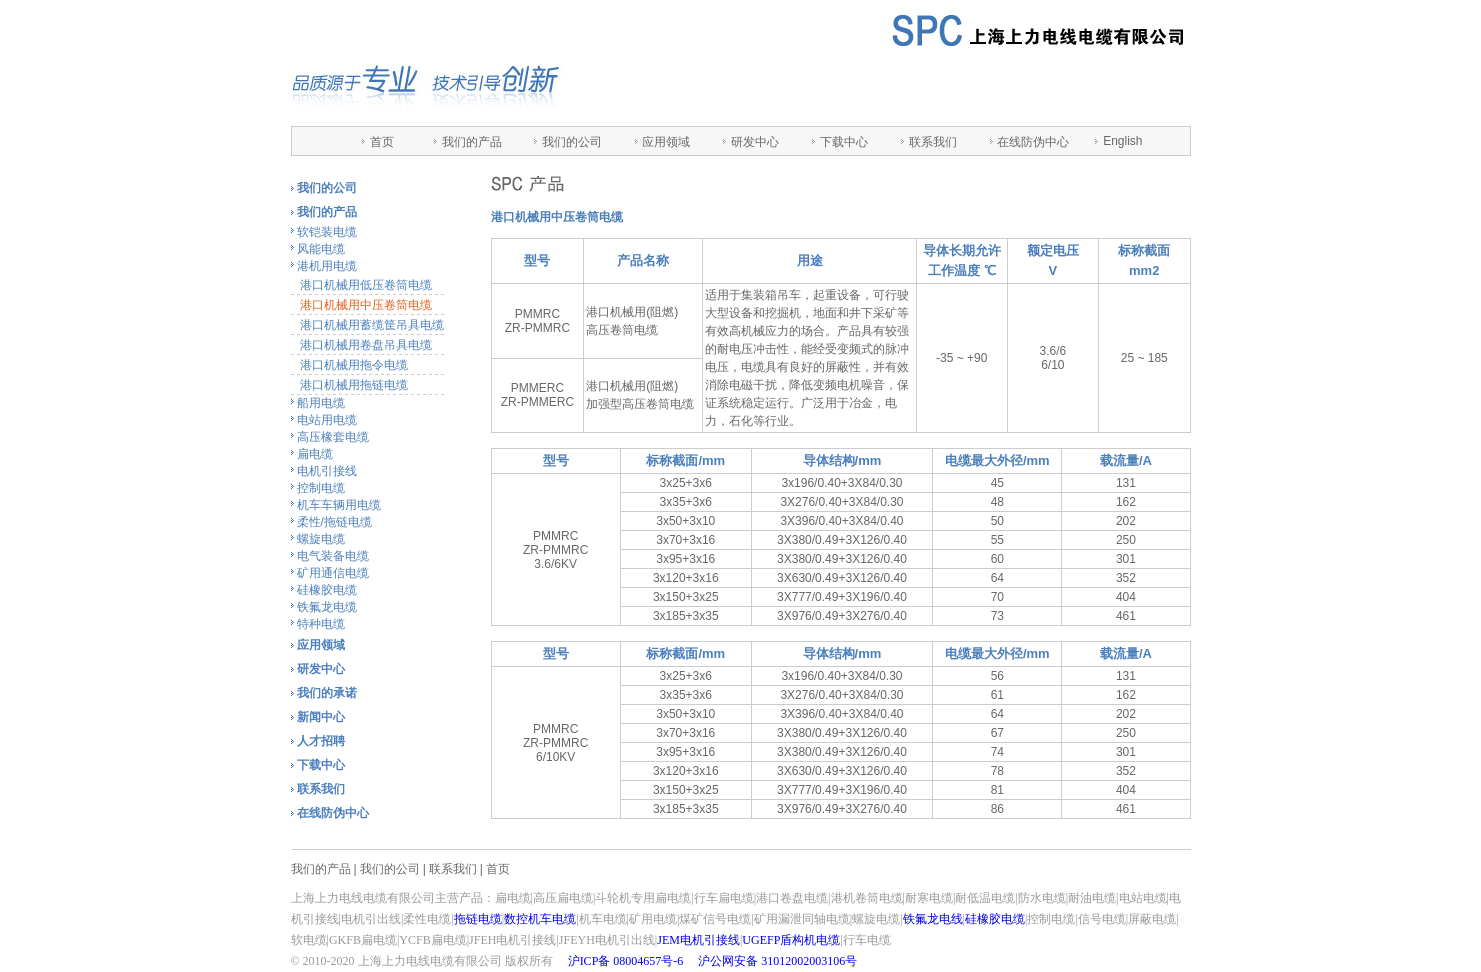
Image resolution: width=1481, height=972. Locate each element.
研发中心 (755, 142)
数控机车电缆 (540, 919)
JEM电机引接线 (698, 940)
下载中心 (844, 142)
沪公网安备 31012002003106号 (777, 961)
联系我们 (933, 142)
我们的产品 (472, 142)
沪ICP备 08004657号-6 (626, 961)
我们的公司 (572, 142)
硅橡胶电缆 (995, 919)
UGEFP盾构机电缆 (791, 940)
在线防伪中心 (1033, 142)
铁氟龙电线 (933, 919)
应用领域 (666, 142)
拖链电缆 (478, 919)
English (1122, 141)
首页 (382, 142)
